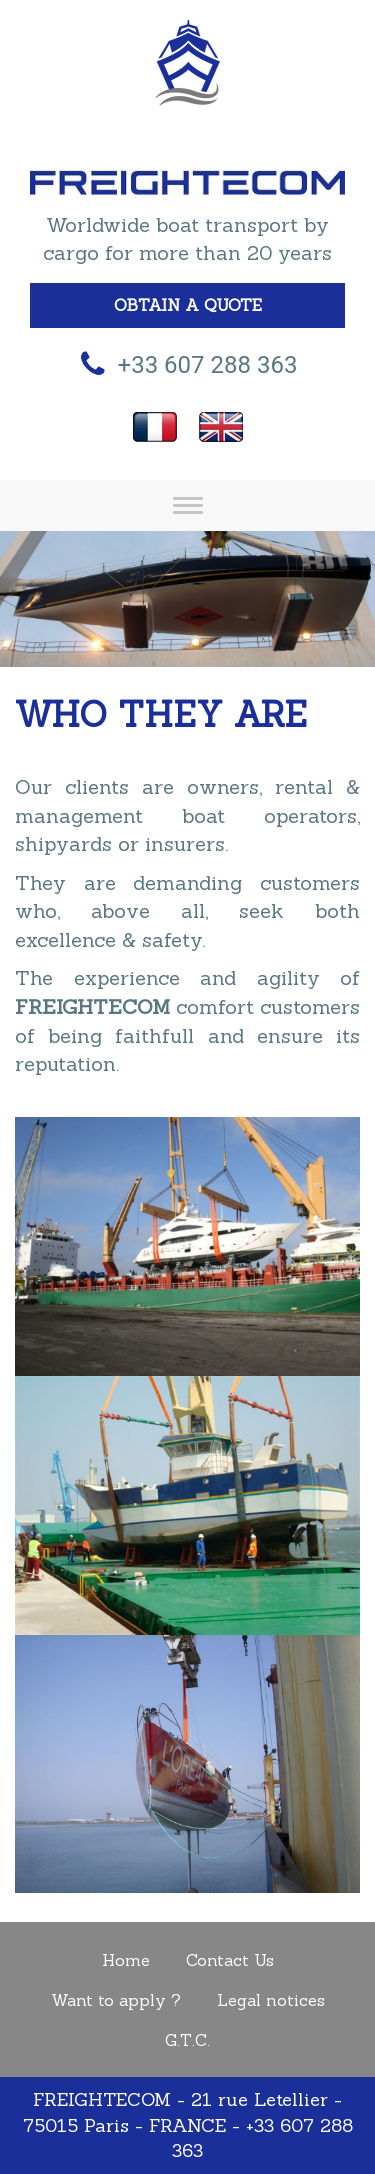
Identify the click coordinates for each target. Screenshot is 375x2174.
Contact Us (230, 1960)
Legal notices (271, 2000)
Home (126, 1960)
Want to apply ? (116, 2000)
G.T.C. (187, 2040)
